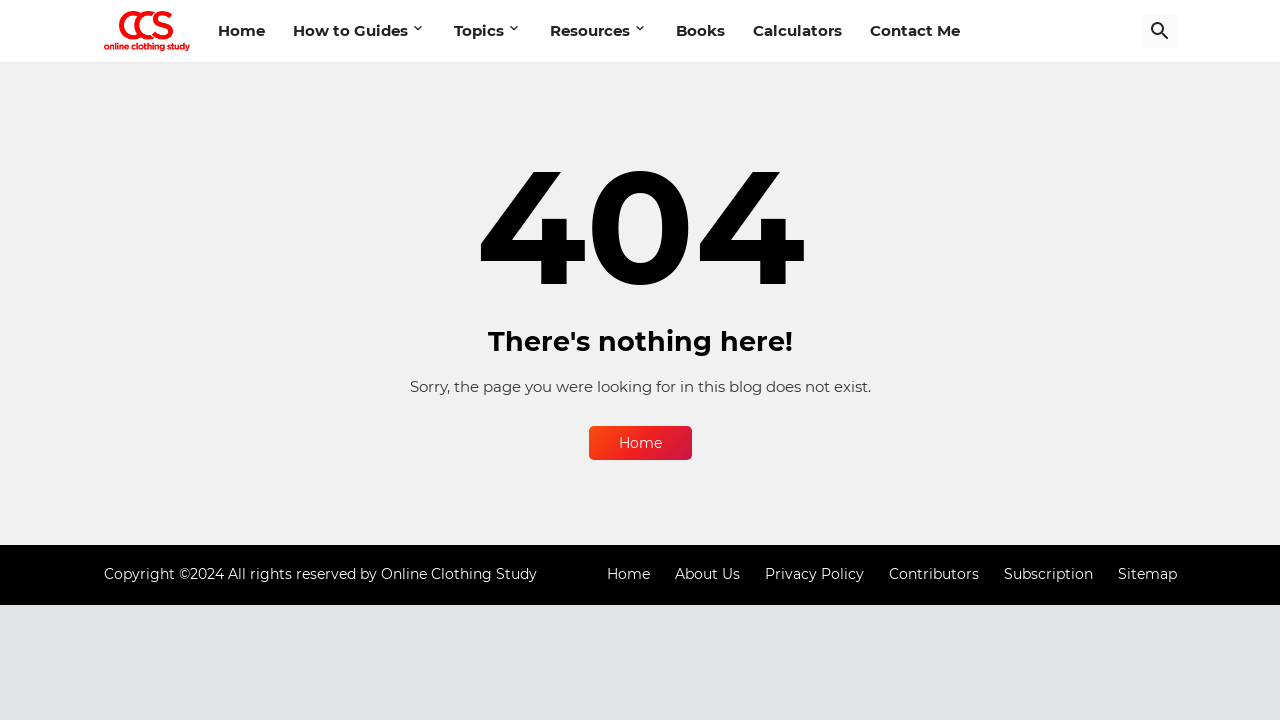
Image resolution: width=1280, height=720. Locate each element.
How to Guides (350, 30)
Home (241, 30)
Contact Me (915, 30)
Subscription (1048, 574)
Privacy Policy (814, 574)
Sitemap (1147, 574)
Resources (590, 30)
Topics (479, 30)
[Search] (1160, 31)
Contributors (934, 574)
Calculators (797, 30)
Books (700, 30)
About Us (707, 574)
